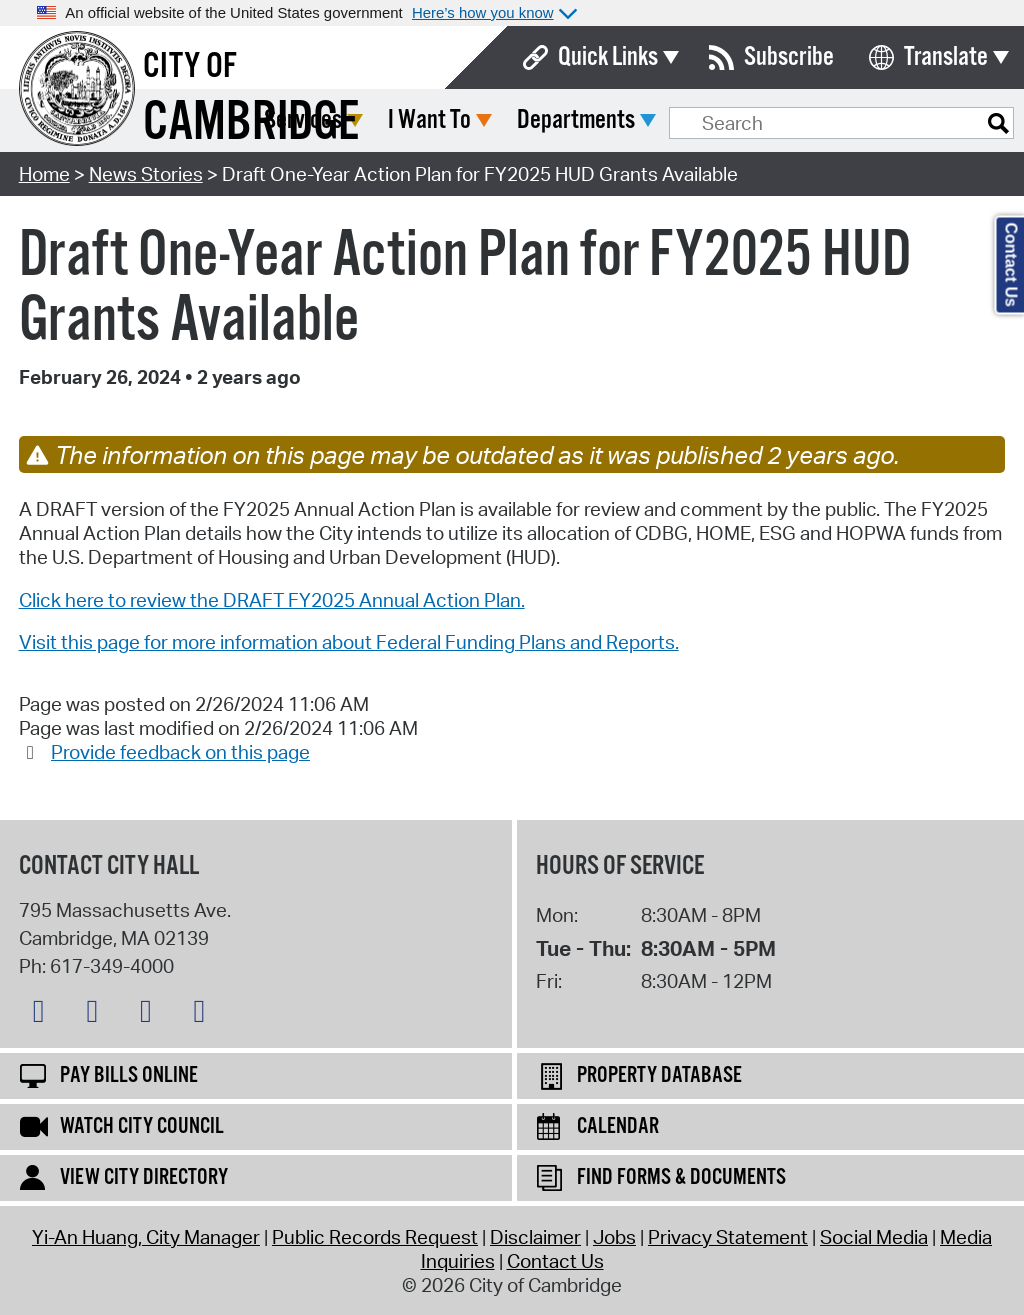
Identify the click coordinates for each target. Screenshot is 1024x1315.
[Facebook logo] (97, 1015)
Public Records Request (375, 1237)
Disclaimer (535, 1237)
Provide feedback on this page (180, 752)
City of (190, 67)
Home (44, 174)
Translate (946, 57)
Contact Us (555, 1261)
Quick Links (608, 57)
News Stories (146, 174)
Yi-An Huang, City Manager (146, 1237)
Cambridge (251, 123)
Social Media (874, 1237)
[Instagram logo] (151, 1015)
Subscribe (789, 57)
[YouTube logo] (204, 1015)
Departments (725, 120)
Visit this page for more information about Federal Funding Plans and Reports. (349, 642)
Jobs (614, 1237)
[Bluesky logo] (44, 1015)
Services (452, 120)
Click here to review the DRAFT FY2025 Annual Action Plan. (272, 600)
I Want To (578, 120)
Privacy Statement (728, 1237)
